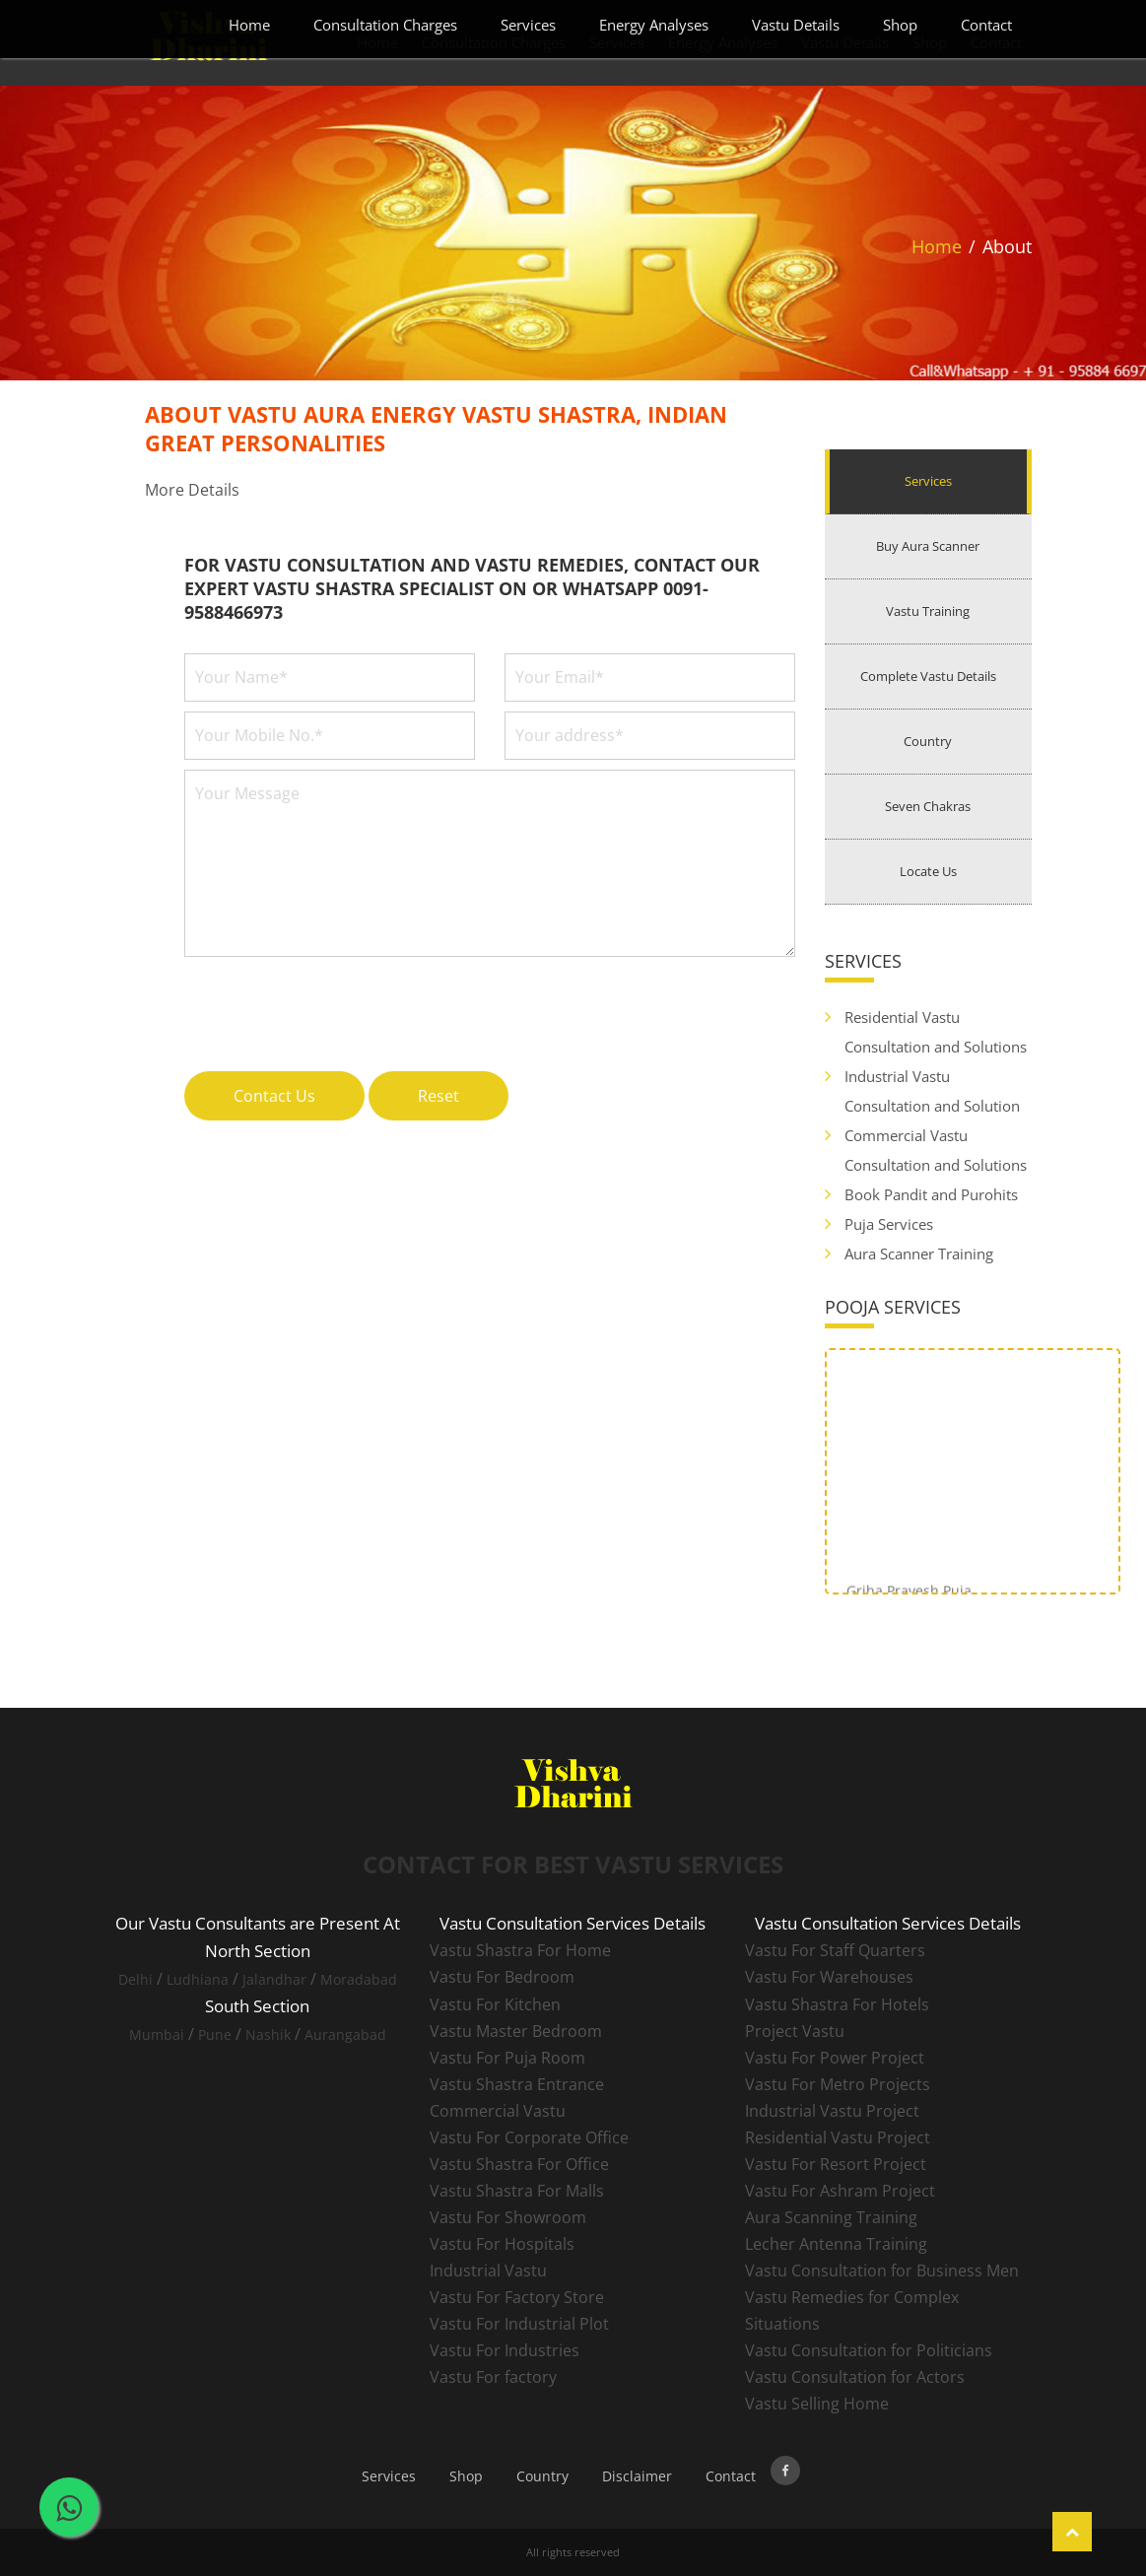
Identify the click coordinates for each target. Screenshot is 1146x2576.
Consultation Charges (385, 24)
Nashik (268, 2034)
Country (928, 741)
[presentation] (334, 1003)
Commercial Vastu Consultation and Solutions (935, 1150)
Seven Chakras (928, 806)
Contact (986, 24)
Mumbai (156, 2034)
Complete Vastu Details (928, 676)
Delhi (135, 1979)
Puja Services (888, 1224)
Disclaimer (637, 2476)
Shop (900, 24)
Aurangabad (345, 2034)
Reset (438, 1096)
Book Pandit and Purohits (931, 1194)
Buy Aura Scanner (927, 546)
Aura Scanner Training (918, 1253)
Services (528, 24)
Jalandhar (274, 1979)
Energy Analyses (653, 24)
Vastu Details (796, 24)
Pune (215, 2034)
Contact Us (274, 1096)
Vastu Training (928, 611)
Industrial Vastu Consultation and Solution (932, 1091)
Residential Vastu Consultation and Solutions (935, 1031)
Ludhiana (198, 1979)
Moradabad (358, 1979)
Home (249, 24)
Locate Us (928, 871)
